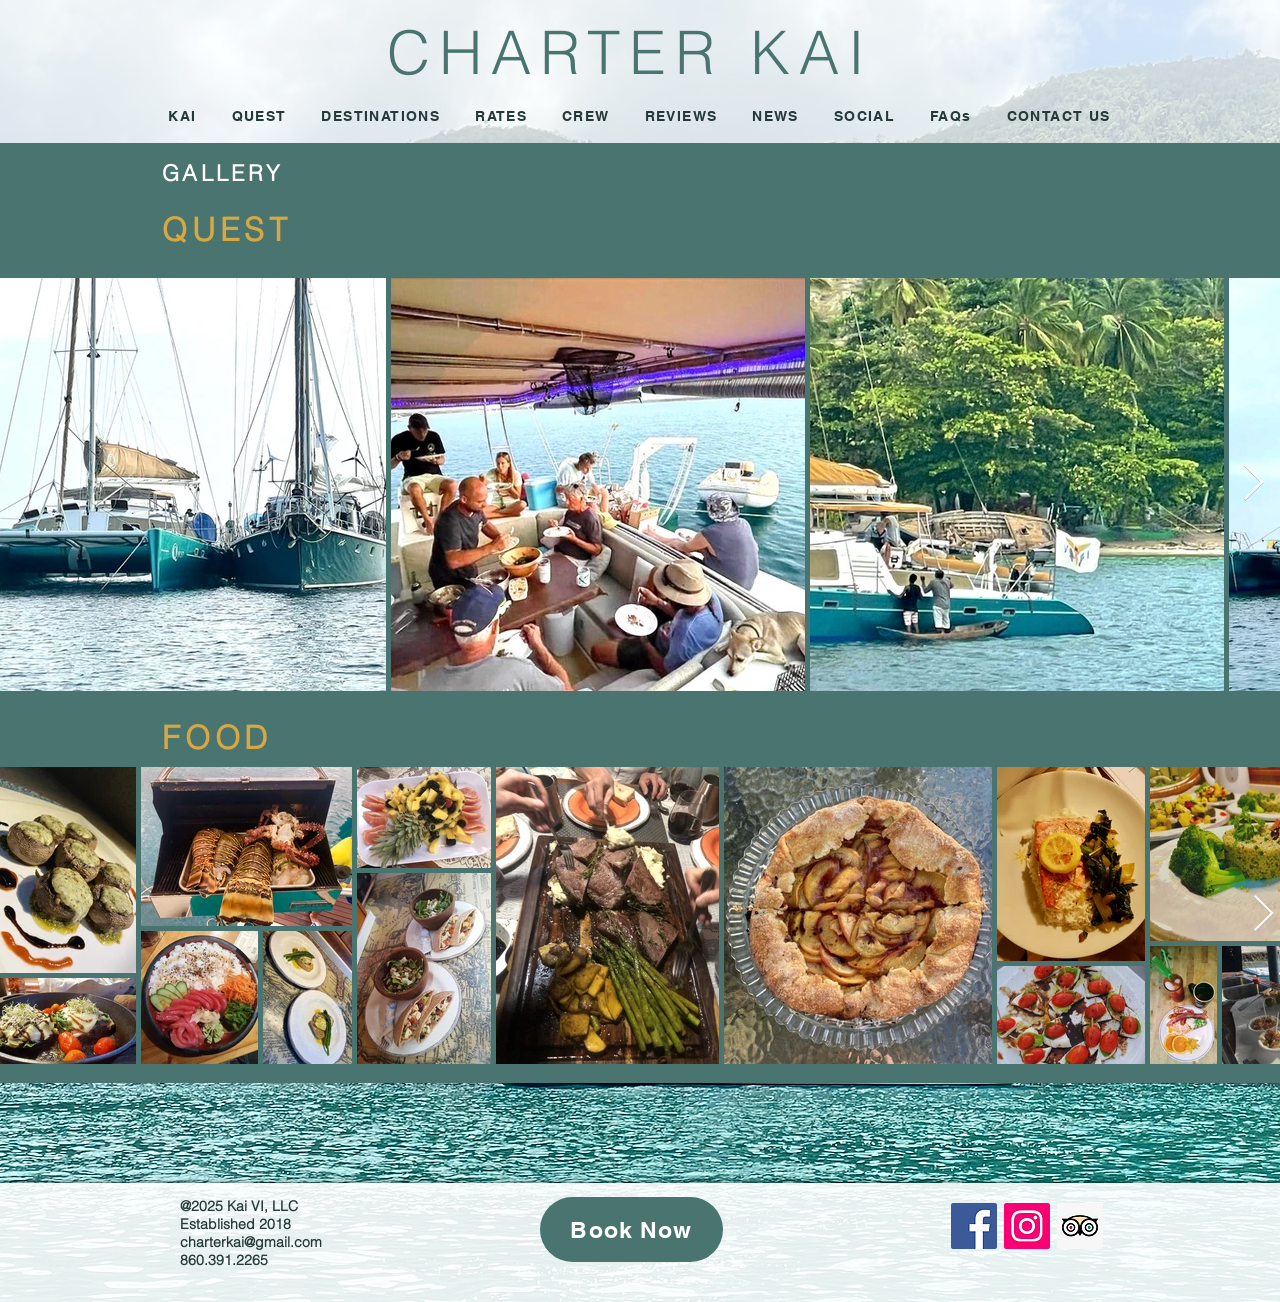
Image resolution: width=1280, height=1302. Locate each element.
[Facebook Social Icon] (974, 1226)
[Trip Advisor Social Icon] (1080, 1226)
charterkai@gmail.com (251, 1242)
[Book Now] (631, 1229)
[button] (501, 117)
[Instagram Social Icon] (1027, 1226)
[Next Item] (1253, 483)
